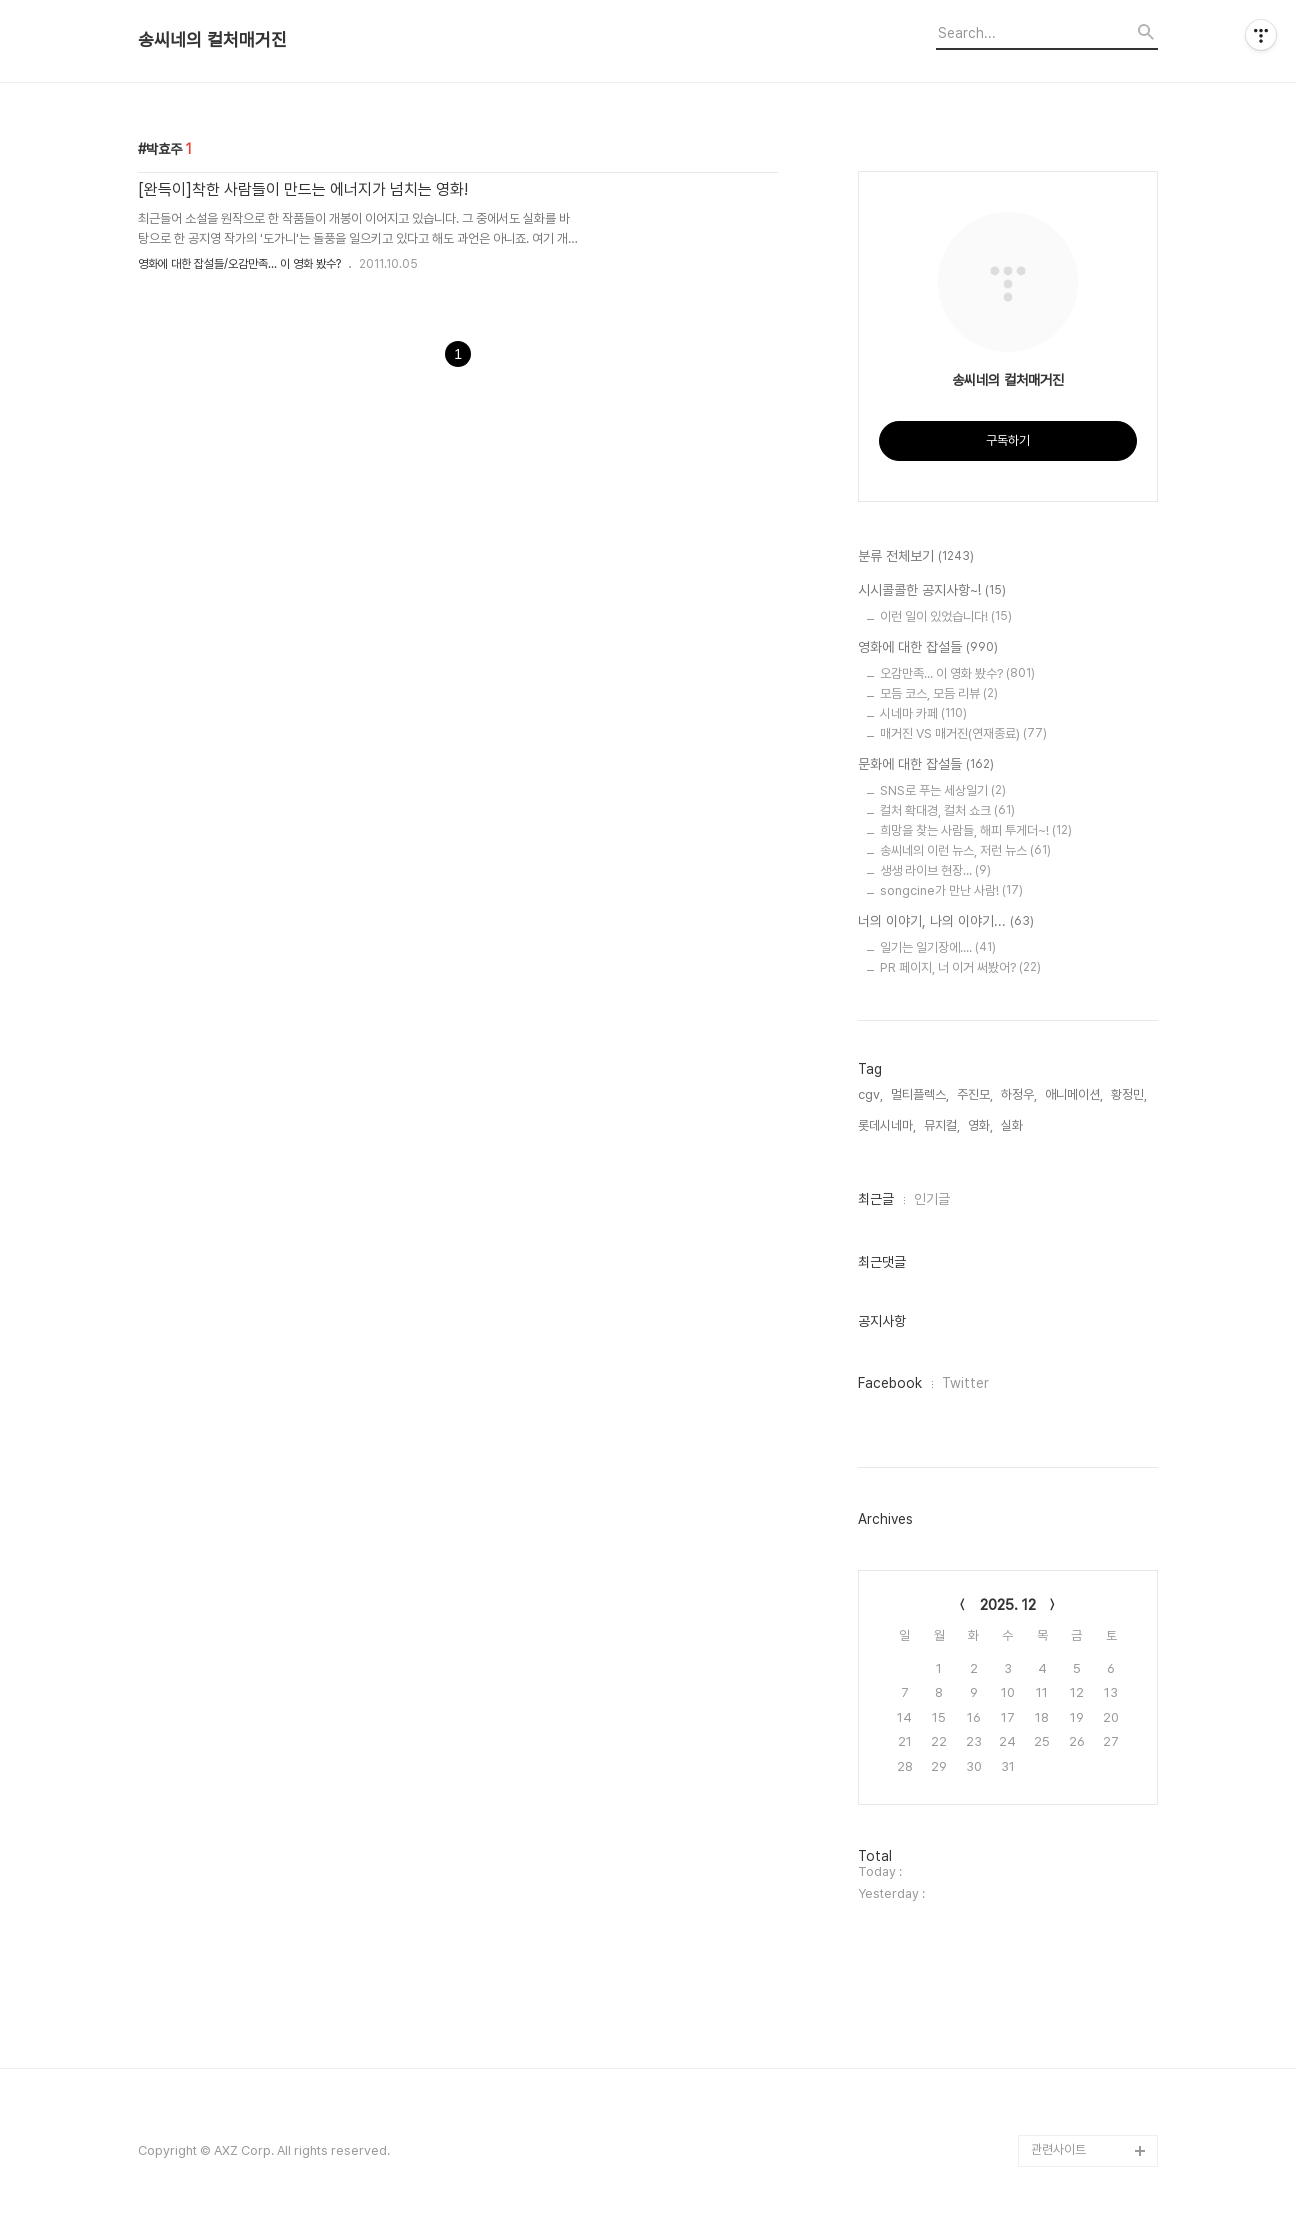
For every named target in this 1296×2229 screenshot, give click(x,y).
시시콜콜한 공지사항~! (932, 591)
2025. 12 (1008, 1605)
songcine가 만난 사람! (951, 890)
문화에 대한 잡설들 (926, 765)
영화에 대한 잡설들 (928, 648)
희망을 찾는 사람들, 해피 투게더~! (976, 830)
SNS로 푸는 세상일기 (943, 790)
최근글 (876, 1199)
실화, (1013, 1125)
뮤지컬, (942, 1125)
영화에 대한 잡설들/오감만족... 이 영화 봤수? (239, 264)
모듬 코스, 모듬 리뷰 (939, 693)
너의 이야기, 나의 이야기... (946, 922)
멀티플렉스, (920, 1094)
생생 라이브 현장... (935, 870)
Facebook (890, 1383)
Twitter (965, 1383)
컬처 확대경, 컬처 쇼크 (947, 810)
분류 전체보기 (916, 557)
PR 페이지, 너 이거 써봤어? (960, 967)
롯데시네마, (887, 1125)
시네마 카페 (923, 713)
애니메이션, (1074, 1094)
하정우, (1019, 1094)
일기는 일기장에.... (938, 947)
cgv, (870, 1094)
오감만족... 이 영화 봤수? (957, 673)
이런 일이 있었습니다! (946, 616)
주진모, (975, 1094)
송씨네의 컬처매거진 (212, 40)
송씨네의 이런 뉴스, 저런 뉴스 (965, 850)
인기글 (932, 1199)
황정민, (1129, 1094)
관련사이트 (1058, 2149)
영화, (980, 1125)
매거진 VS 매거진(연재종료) (963, 733)
